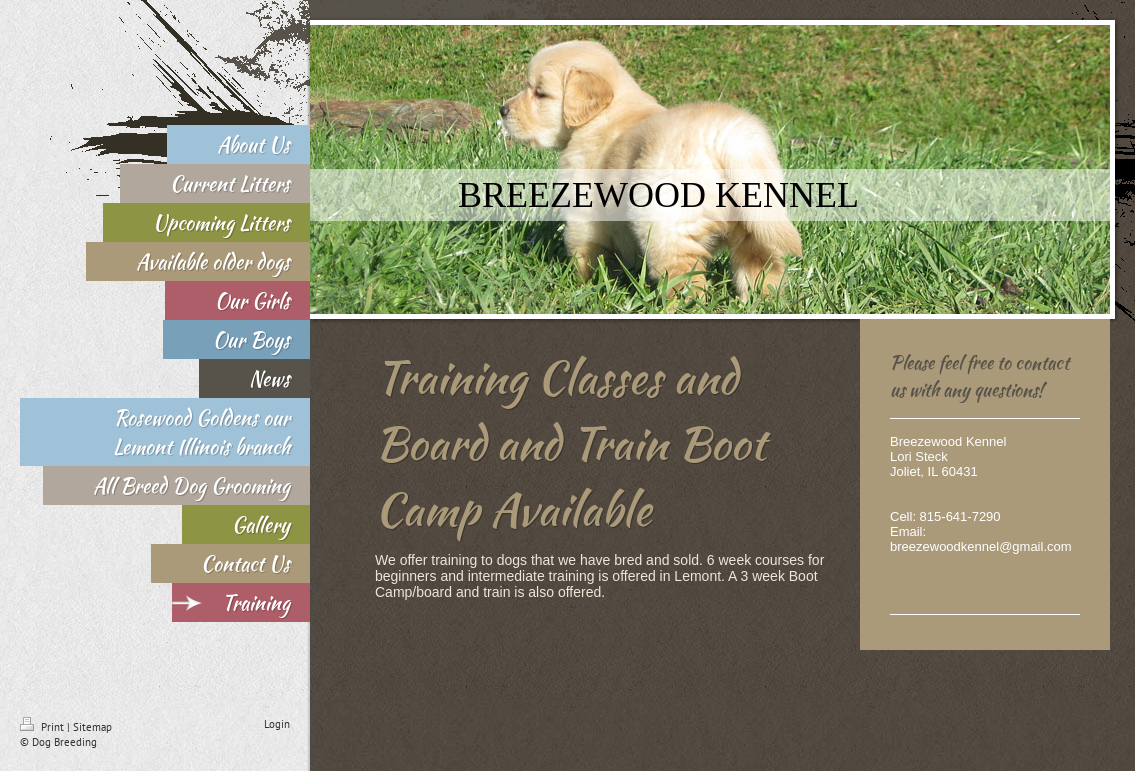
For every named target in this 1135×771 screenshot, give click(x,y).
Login (277, 724)
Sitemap (92, 727)
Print (43, 727)
